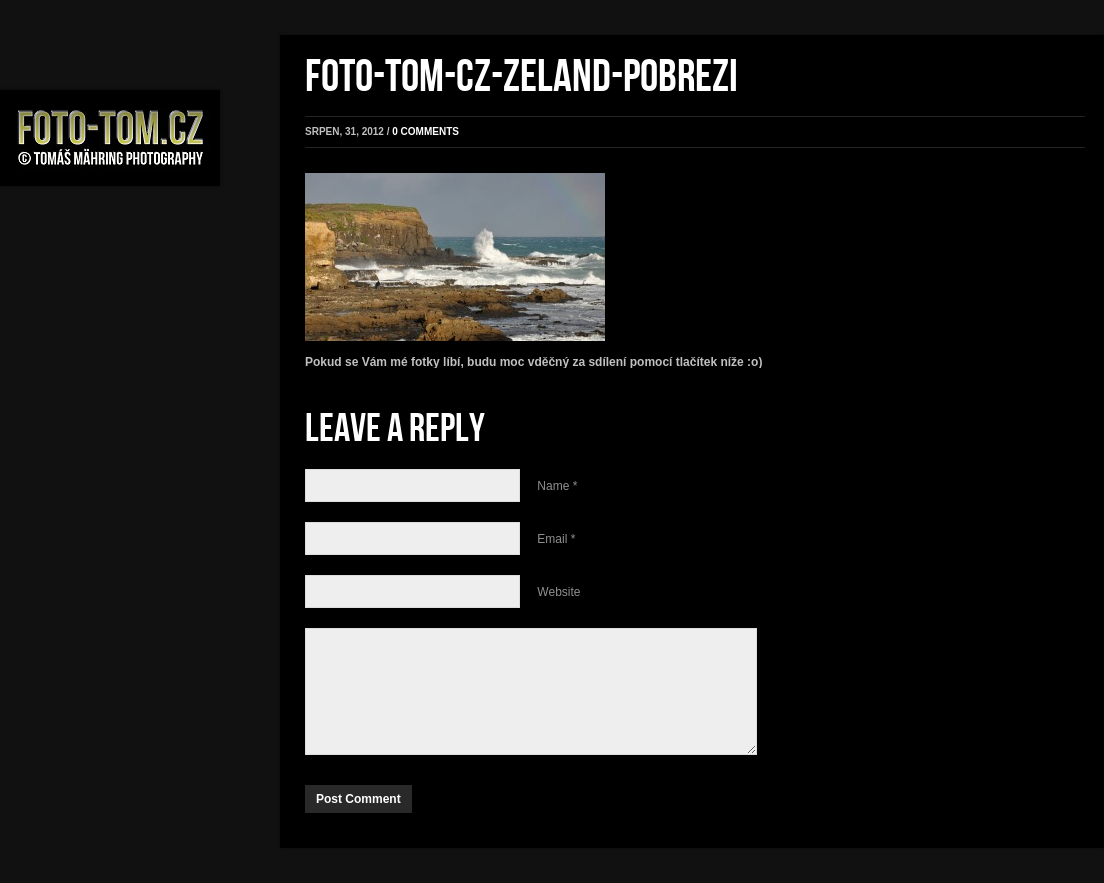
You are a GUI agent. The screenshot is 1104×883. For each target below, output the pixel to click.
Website (558, 592)
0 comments (425, 131)
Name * (557, 486)
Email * (556, 539)
